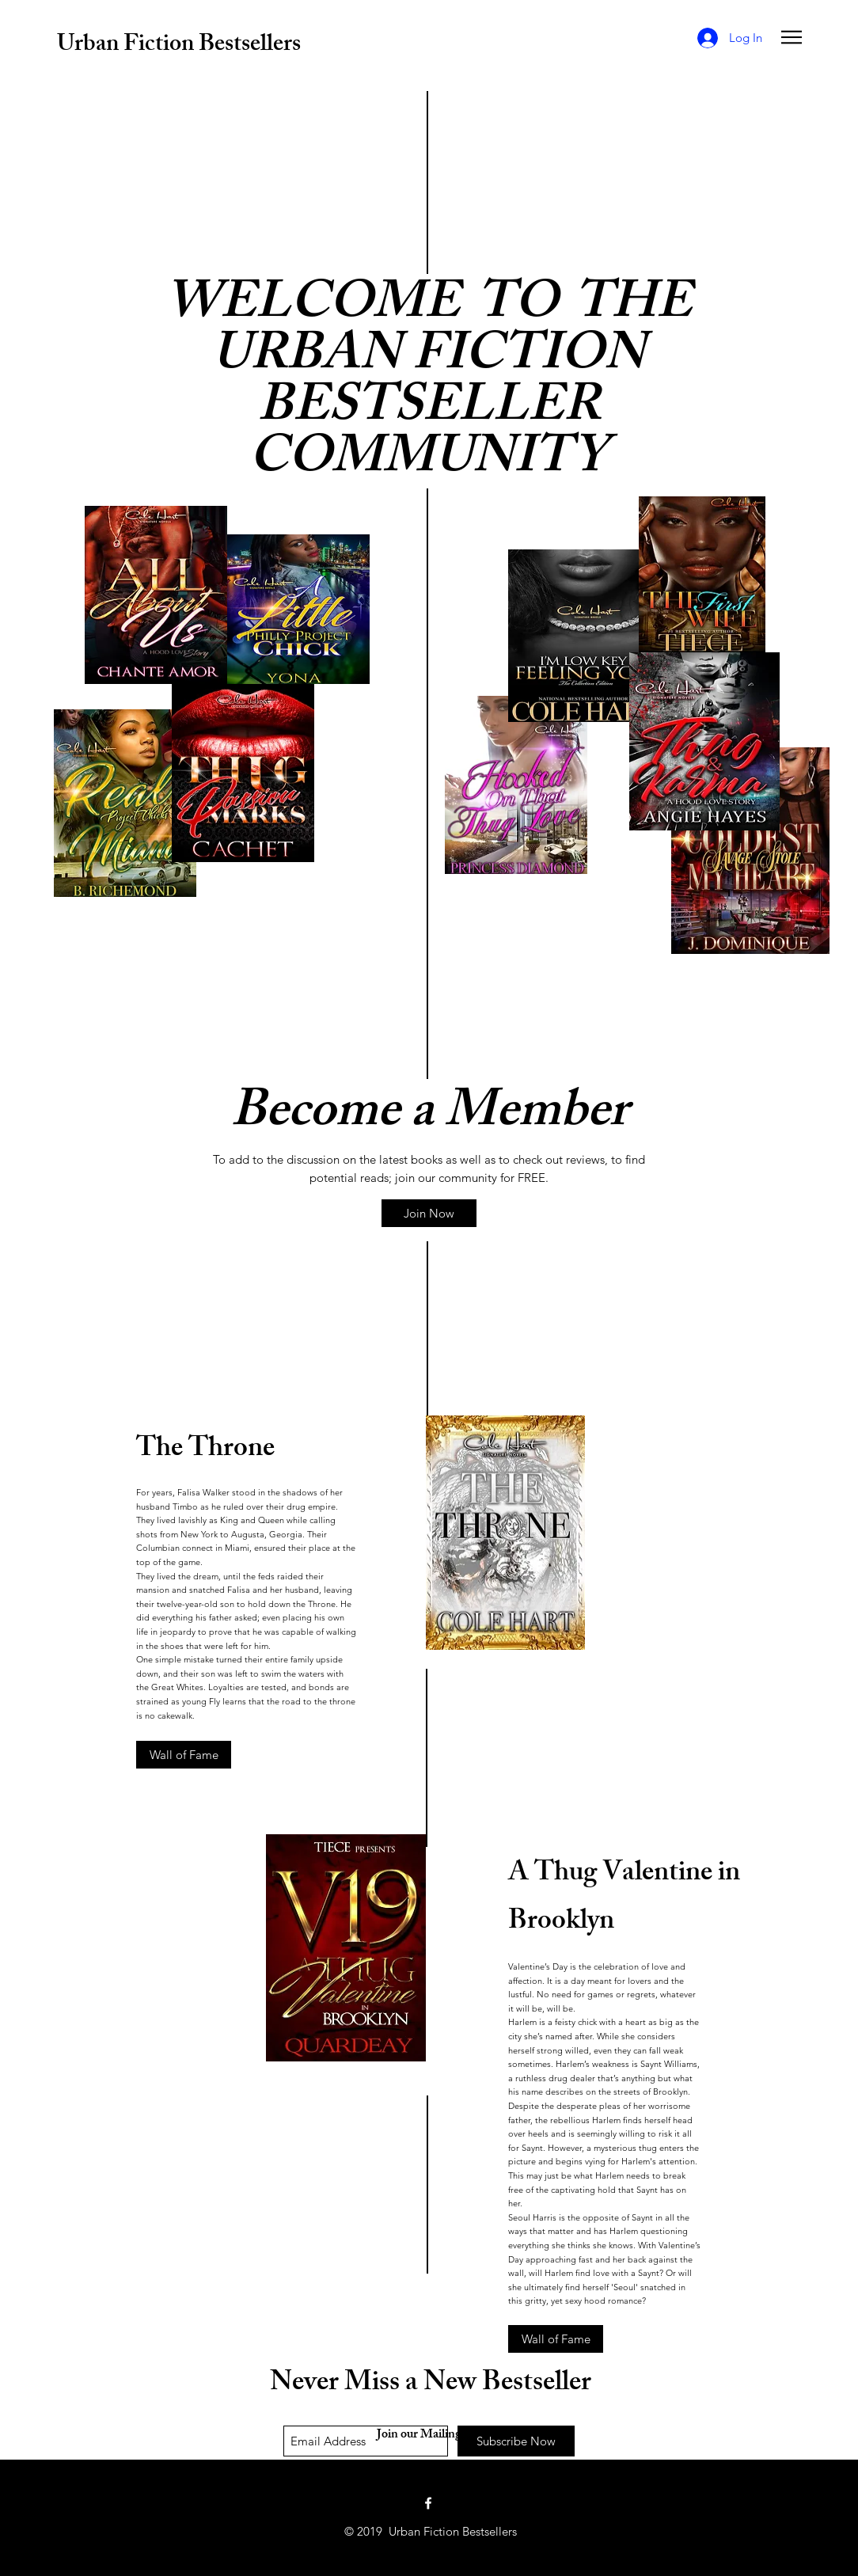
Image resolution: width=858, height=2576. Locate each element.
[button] (791, 37)
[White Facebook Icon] (428, 2503)
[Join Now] (429, 1213)
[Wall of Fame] (183, 1755)
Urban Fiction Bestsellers (179, 45)
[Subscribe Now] (516, 2441)
